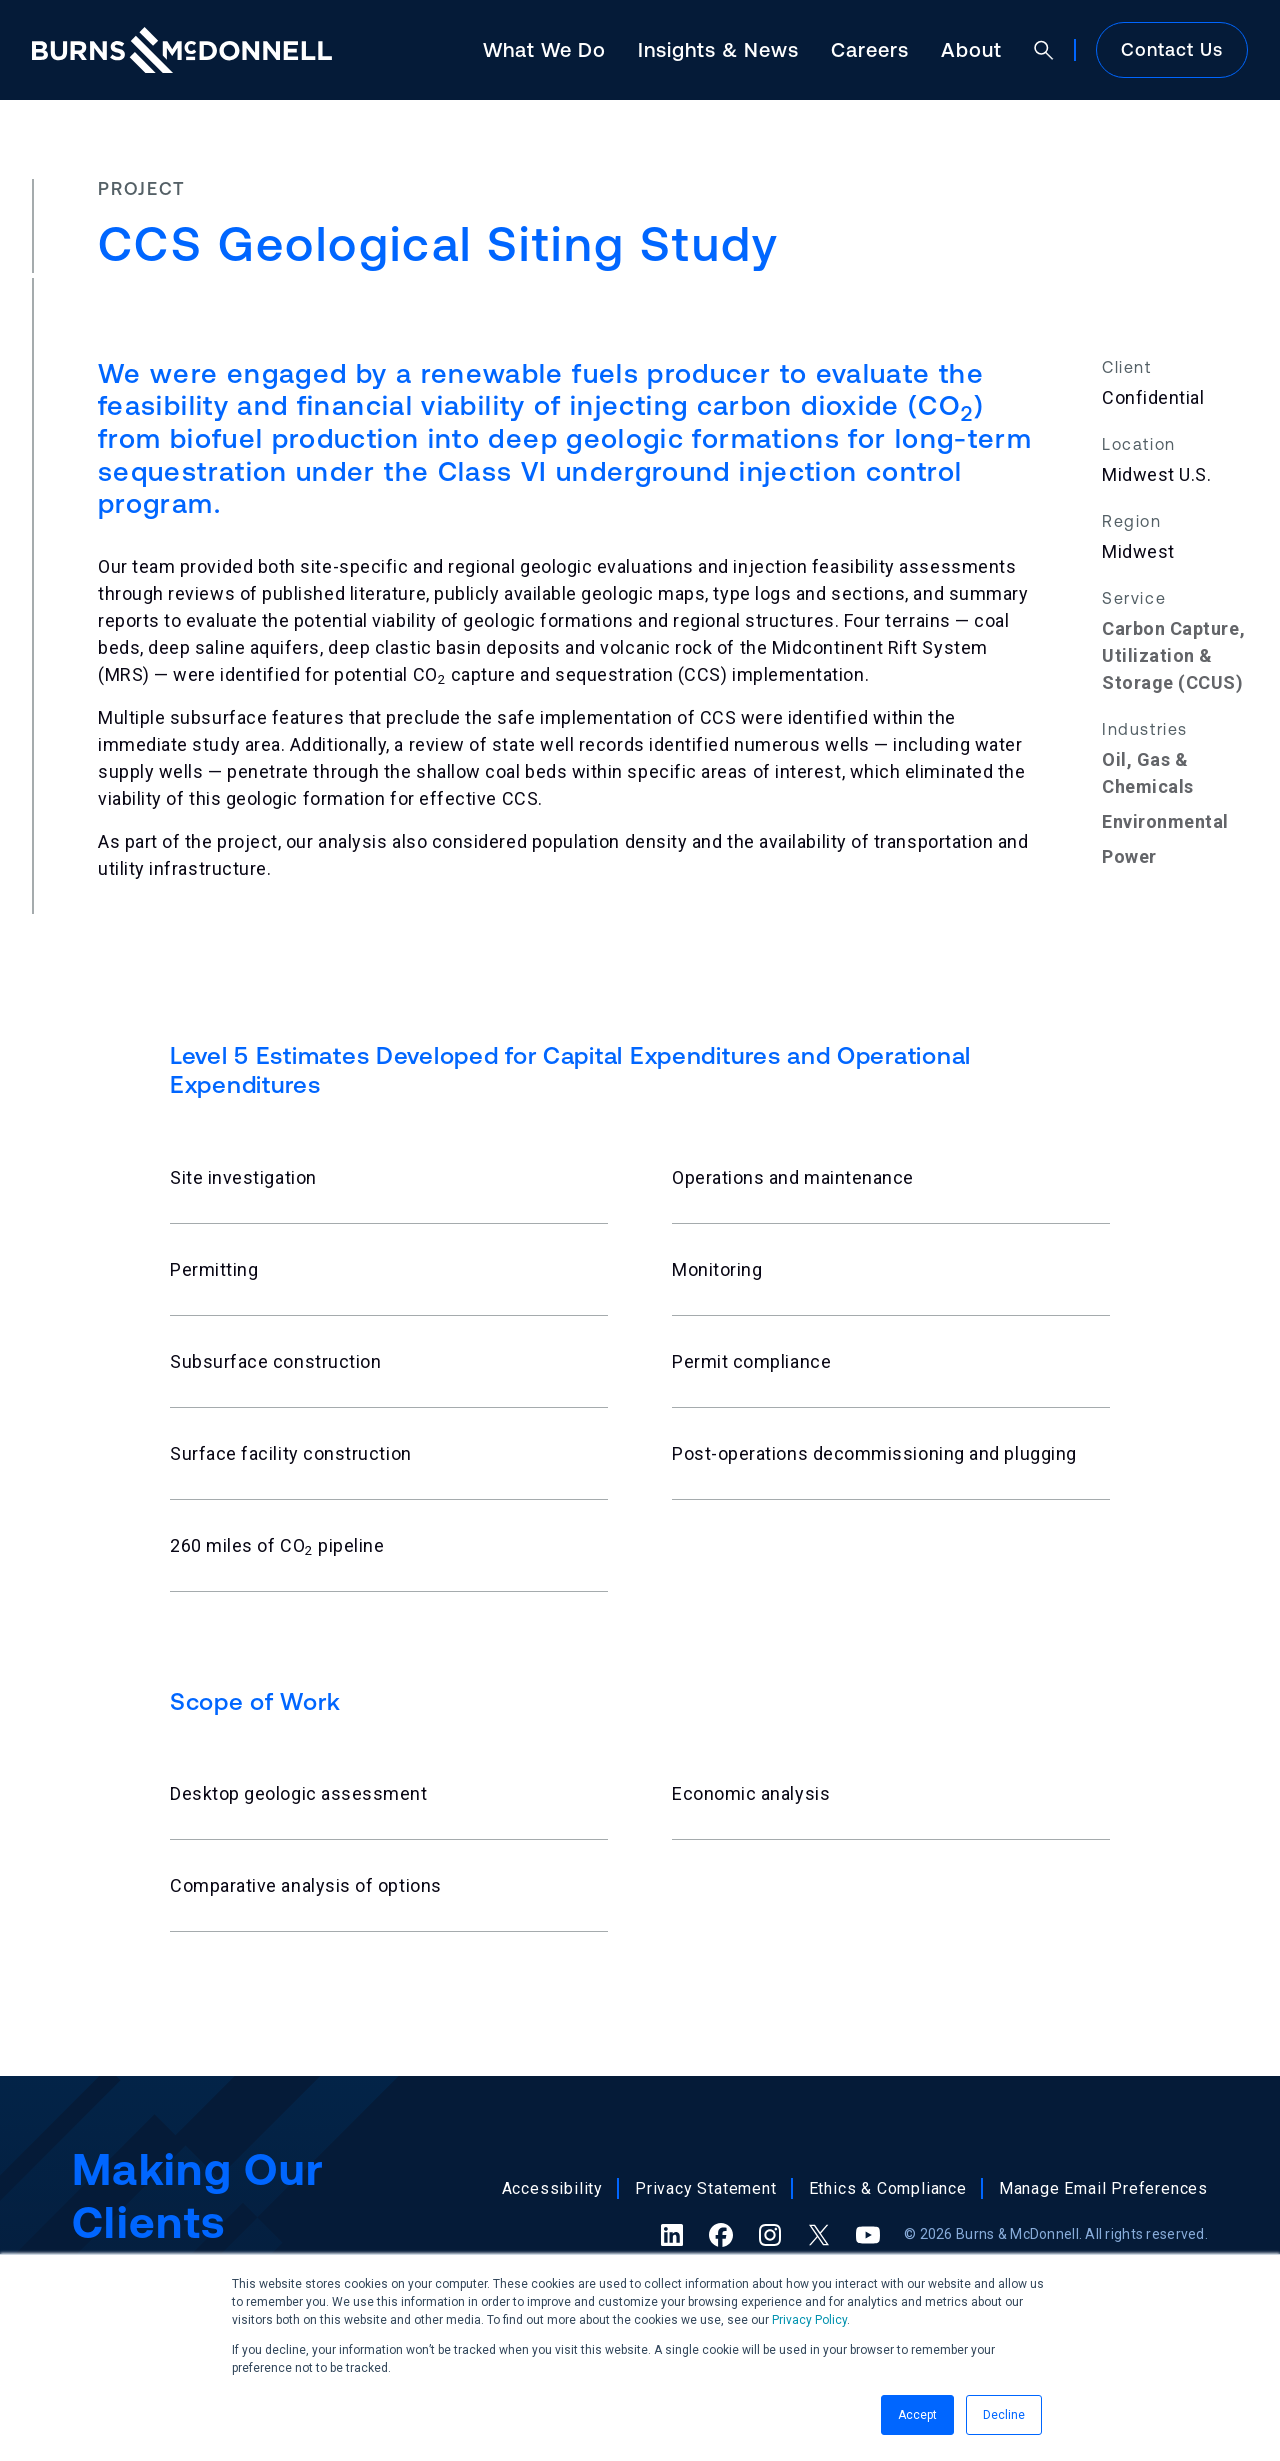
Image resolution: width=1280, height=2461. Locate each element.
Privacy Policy (809, 2320)
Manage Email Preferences (1103, 2188)
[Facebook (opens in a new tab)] (721, 2235)
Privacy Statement (706, 2188)
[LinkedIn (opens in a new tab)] (672, 2235)
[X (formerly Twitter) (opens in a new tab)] (819, 2235)
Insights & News (718, 49)
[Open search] (1044, 50)
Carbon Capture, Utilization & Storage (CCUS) (1173, 655)
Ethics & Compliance (888, 2188)
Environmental (1165, 821)
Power (1129, 856)
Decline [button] (1004, 2415)
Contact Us (1172, 49)
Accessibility (552, 2188)
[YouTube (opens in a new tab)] (868, 2235)
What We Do (544, 49)
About (971, 49)
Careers (870, 49)
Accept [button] (917, 2415)
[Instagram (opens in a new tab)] (770, 2235)
